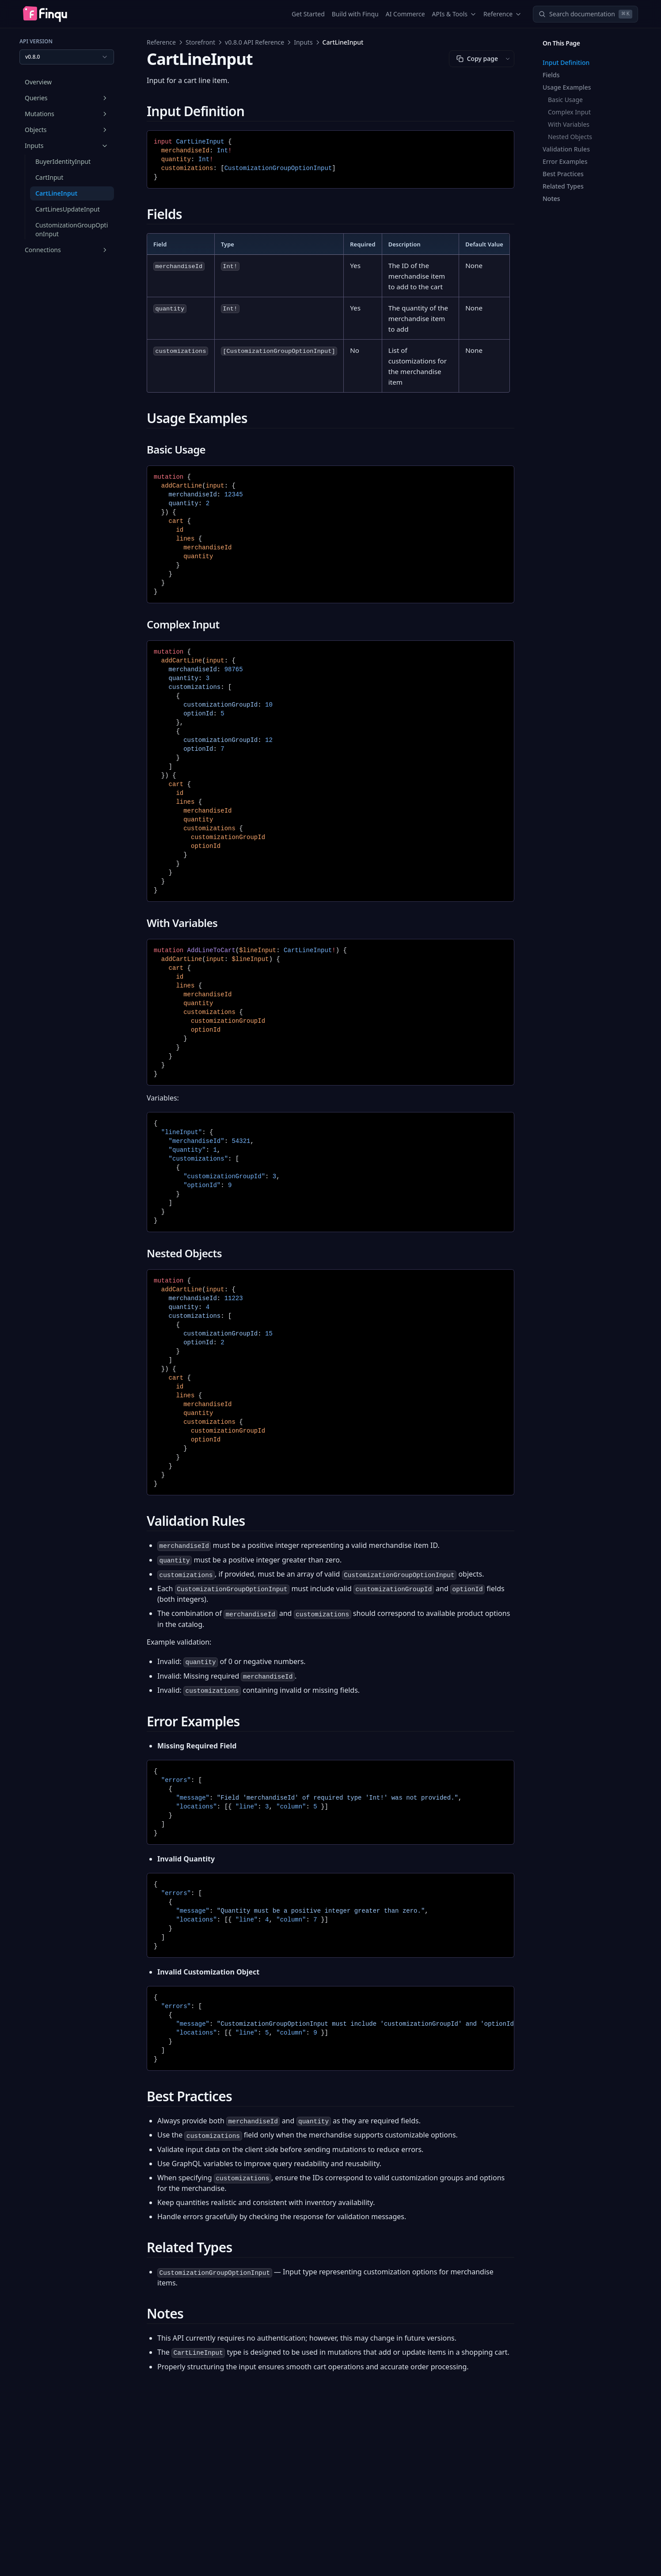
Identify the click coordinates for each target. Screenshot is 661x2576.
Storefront (200, 42)
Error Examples (565, 161)
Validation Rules (566, 149)
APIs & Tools (454, 14)
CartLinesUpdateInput (67, 209)
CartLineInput (56, 193)
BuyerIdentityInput (63, 161)
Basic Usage (565, 99)
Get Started (308, 14)
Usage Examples (567, 87)
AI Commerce (405, 14)
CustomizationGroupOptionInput (71, 229)
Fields (551, 75)
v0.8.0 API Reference (254, 42)
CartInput (49, 177)
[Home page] (45, 14)
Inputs (67, 145)
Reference (502, 14)
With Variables (568, 124)
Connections (67, 250)
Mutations (67, 114)
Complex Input (569, 112)
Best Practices (563, 174)
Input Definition (566, 62)
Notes (551, 198)
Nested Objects (570, 136)
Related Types (563, 186)
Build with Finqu (355, 14)
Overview (38, 82)
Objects (67, 129)
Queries (67, 98)
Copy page (477, 58)
